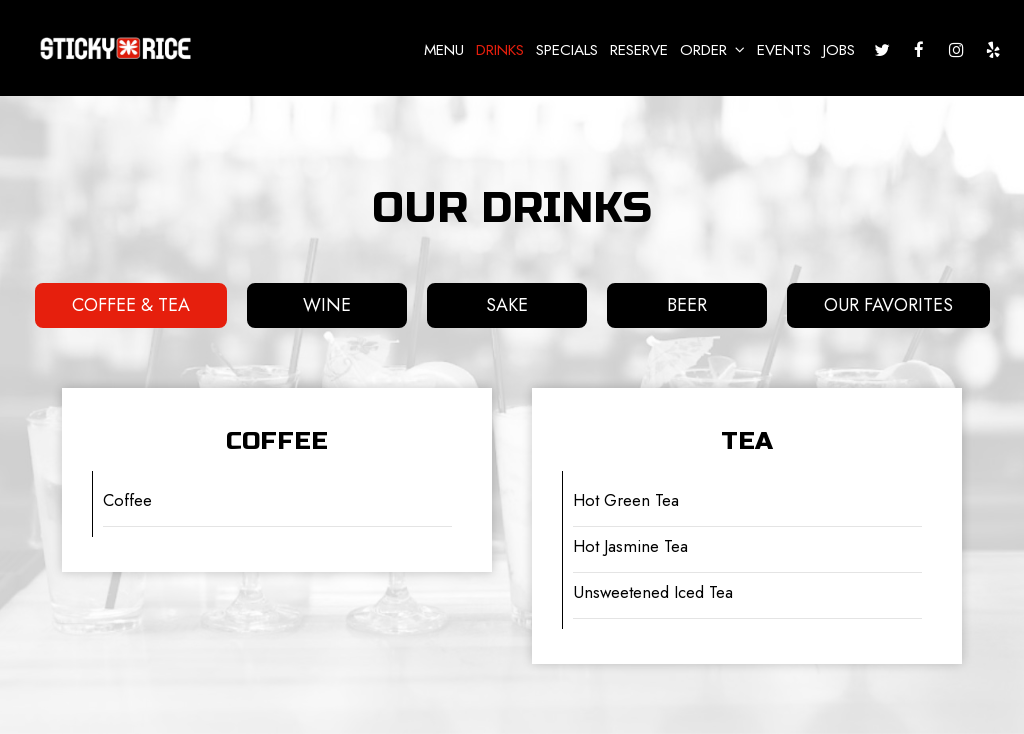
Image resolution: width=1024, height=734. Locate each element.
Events (784, 50)
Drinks (500, 50)
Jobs (839, 50)
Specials (567, 50)
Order (712, 50)
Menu (444, 50)
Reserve (639, 50)
